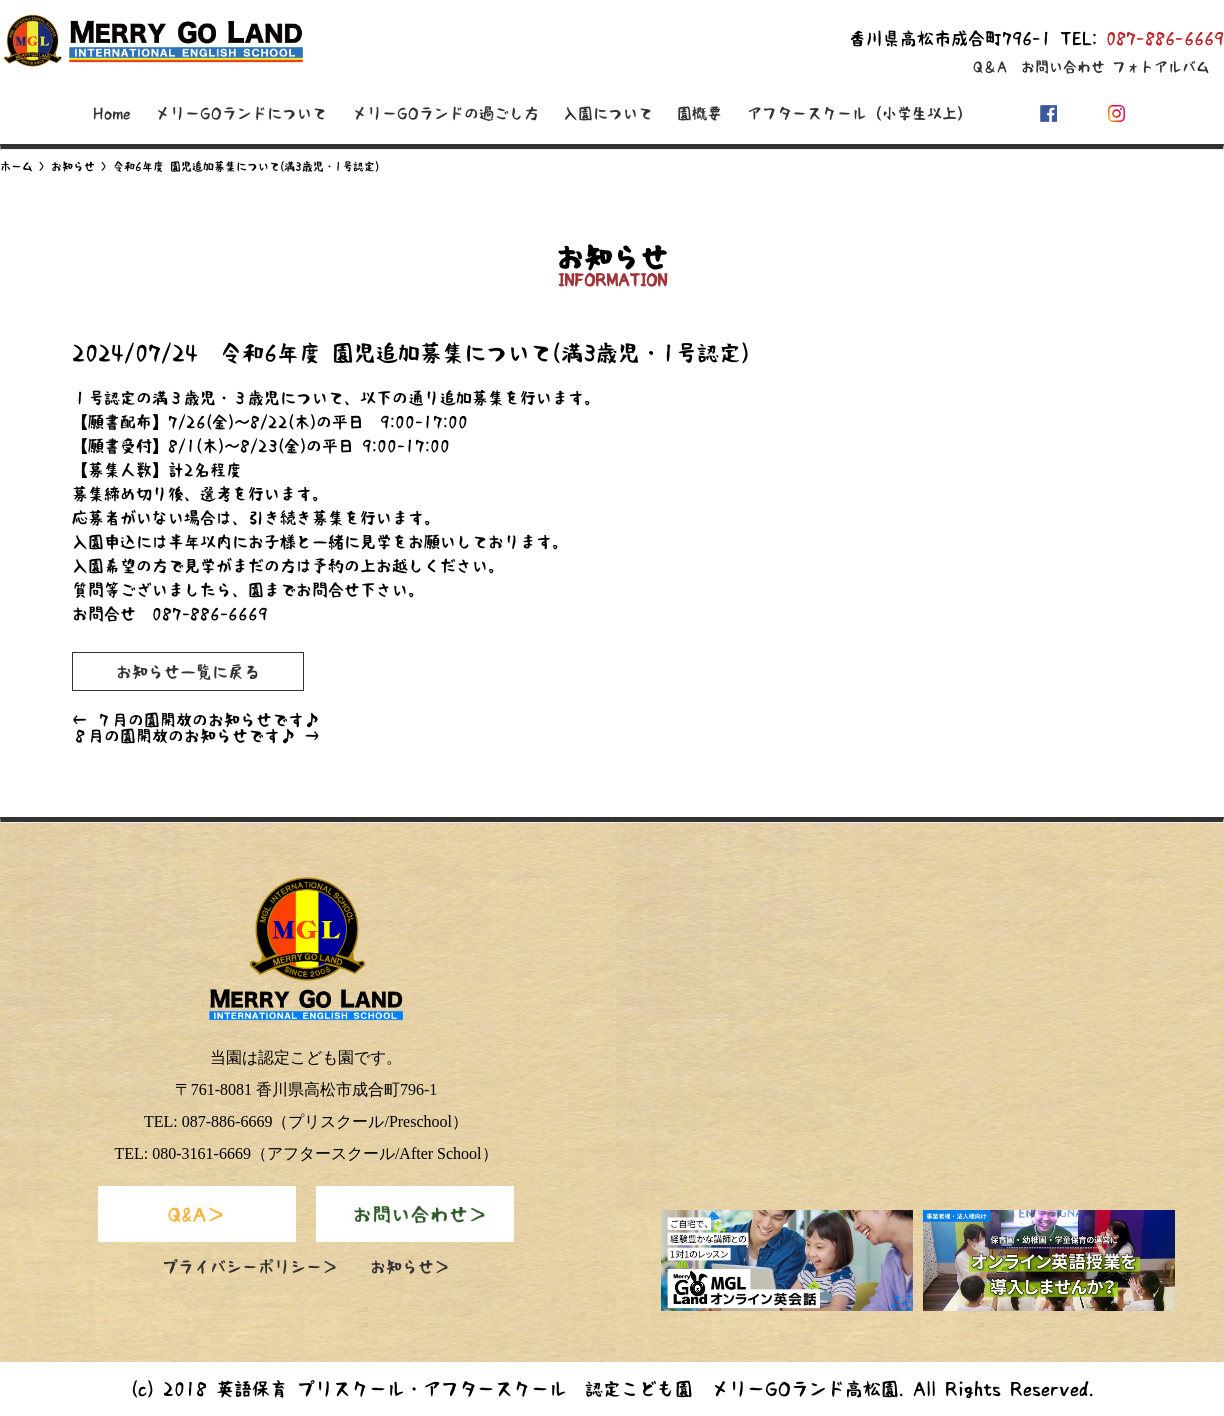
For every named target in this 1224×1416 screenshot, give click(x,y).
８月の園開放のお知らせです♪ (196, 736)
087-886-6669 (1165, 38)
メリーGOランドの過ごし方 (445, 113)
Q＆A (990, 67)
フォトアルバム (1161, 67)
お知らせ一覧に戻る (188, 672)
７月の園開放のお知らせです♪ (196, 720)
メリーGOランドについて (241, 113)
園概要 (699, 113)
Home (112, 113)
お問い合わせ (1063, 67)
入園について (608, 113)
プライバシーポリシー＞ (250, 1267)
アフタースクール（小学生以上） (859, 113)
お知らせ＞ (410, 1267)
